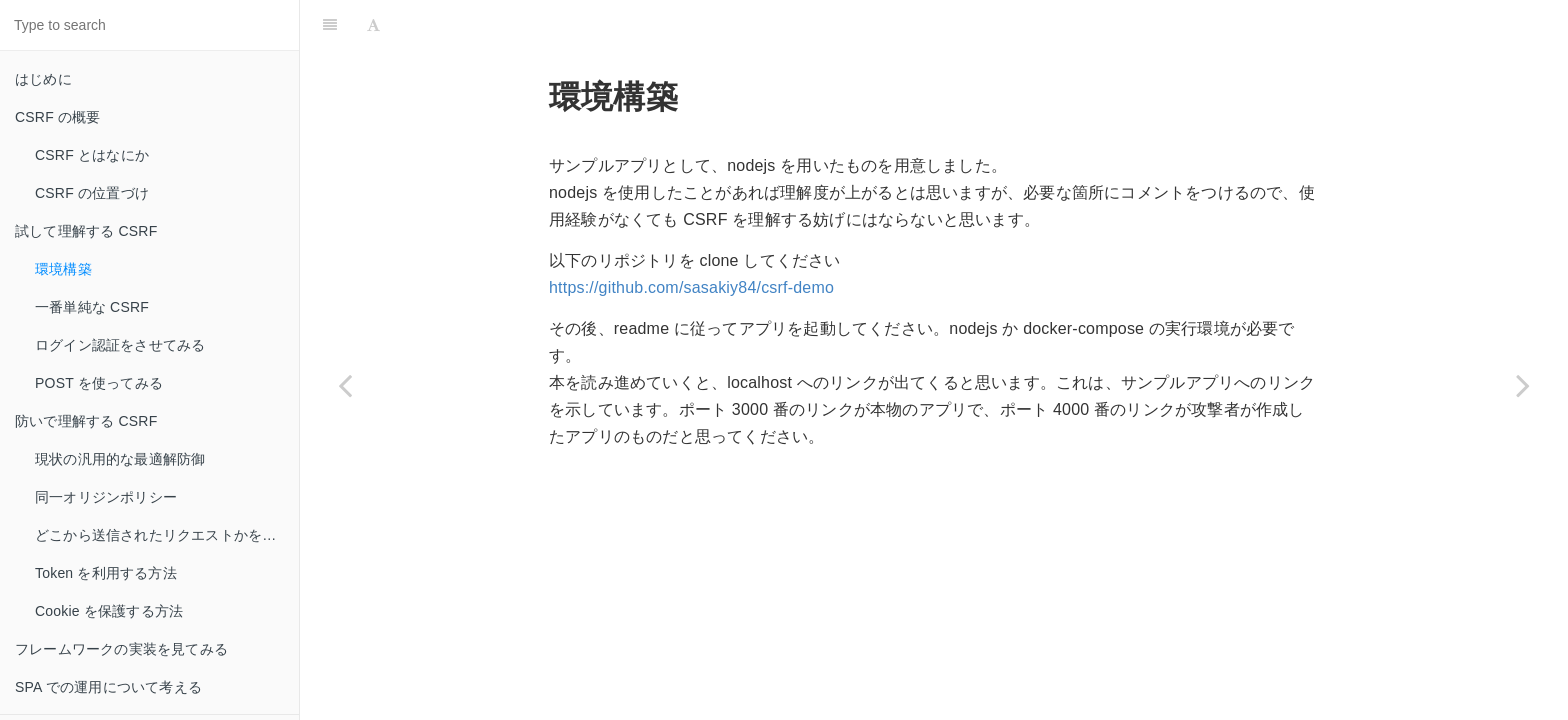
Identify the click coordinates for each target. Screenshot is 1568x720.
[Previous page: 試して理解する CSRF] (345, 385)
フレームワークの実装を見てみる (121, 649)
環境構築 (63, 269)
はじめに (43, 79)
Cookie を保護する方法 (109, 611)
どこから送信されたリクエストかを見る (163, 535)
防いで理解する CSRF (86, 421)
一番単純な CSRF (92, 307)
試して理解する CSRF (86, 231)
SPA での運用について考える (108, 687)
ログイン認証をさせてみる (120, 345)
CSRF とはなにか (92, 155)
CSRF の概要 (58, 117)
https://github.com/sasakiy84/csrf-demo (691, 287)
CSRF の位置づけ (92, 193)
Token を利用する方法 (106, 573)
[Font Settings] (373, 25)
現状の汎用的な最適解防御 (120, 459)
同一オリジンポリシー (106, 497)
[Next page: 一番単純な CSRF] (1523, 385)
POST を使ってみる (99, 383)
